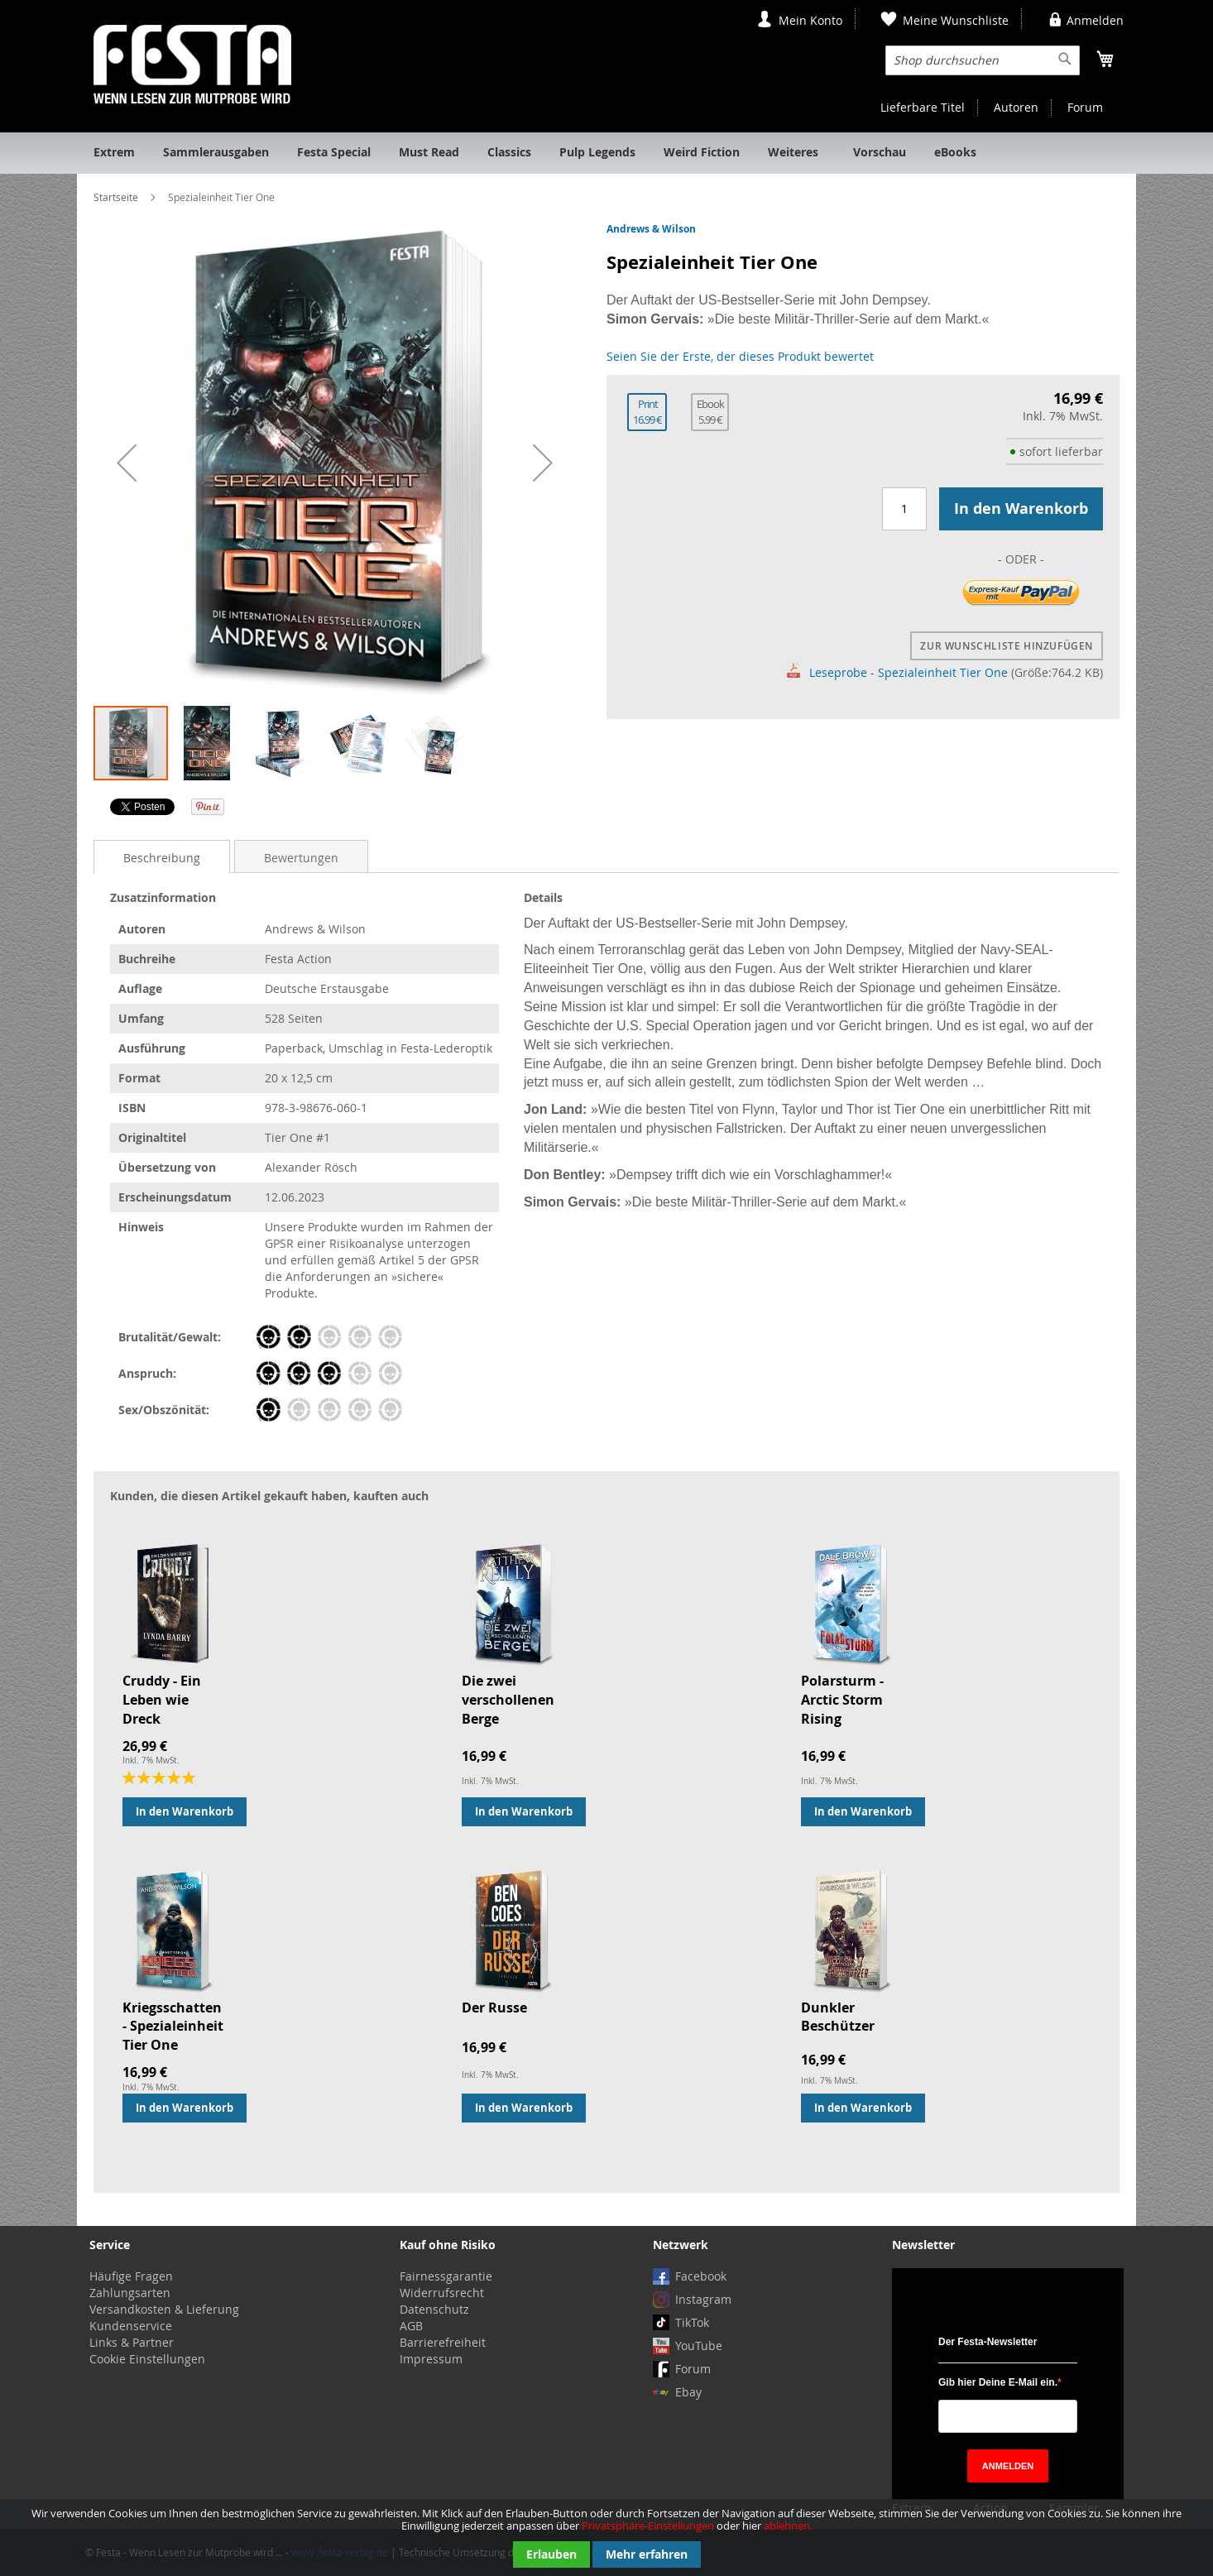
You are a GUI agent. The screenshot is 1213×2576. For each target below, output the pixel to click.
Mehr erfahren (647, 2554)
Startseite (115, 197)
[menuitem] (114, 153)
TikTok (692, 2322)
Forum (1085, 107)
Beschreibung (161, 858)
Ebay (688, 2392)
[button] (126, 463)
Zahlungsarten (129, 2292)
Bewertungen (301, 858)
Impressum (431, 2359)
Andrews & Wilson (651, 229)
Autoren (1016, 107)
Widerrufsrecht (442, 2292)
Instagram (703, 2299)
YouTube (698, 2345)
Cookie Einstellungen (147, 2359)
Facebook (700, 2276)
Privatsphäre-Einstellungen (648, 2525)
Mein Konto (810, 20)
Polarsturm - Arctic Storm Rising (842, 1700)
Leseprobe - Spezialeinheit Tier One (898, 672)
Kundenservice (130, 2326)
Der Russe (494, 2007)
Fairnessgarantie (446, 2276)
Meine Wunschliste (956, 20)
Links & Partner (131, 2342)
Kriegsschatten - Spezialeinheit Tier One (172, 2026)
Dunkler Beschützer (838, 2017)
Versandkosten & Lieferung (164, 2309)
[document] (606, 2537)
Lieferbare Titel (922, 107)
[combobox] (982, 60)
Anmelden (1095, 20)
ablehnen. (788, 2525)
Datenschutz (434, 2309)
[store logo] (192, 64)
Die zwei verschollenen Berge (508, 1700)
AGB (411, 2326)
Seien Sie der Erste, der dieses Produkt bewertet (740, 356)
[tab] (161, 857)
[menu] (606, 153)
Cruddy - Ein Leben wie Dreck (161, 1700)
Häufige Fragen (131, 2276)
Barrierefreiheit (443, 2342)
